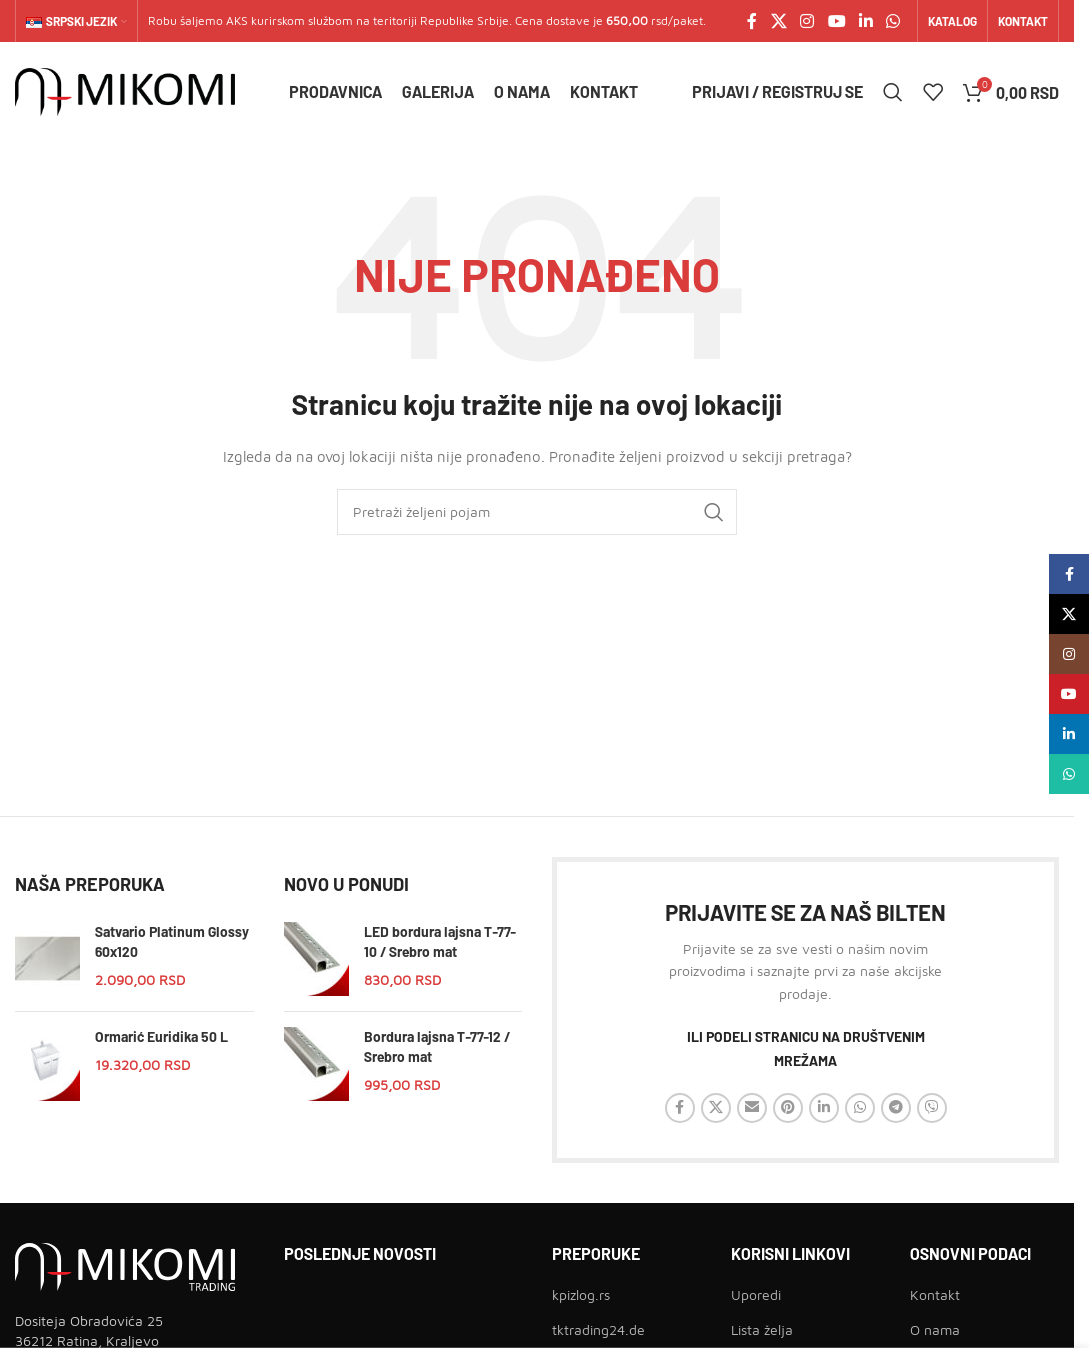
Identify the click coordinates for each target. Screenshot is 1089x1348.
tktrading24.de (598, 1329)
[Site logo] (125, 90)
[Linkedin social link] (865, 21)
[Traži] (893, 92)
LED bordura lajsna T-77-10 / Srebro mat (440, 941)
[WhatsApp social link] (893, 21)
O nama (935, 1329)
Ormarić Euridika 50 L (161, 1036)
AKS (237, 20)
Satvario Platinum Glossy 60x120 (172, 941)
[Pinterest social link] (788, 1108)
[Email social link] (752, 1108)
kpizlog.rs (581, 1294)
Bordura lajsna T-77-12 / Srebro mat (437, 1046)
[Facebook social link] (752, 21)
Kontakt (935, 1294)
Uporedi (756, 1294)
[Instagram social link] (807, 21)
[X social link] (778, 21)
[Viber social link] (932, 1108)
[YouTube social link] (836, 21)
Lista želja (762, 1329)
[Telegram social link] (896, 1108)
